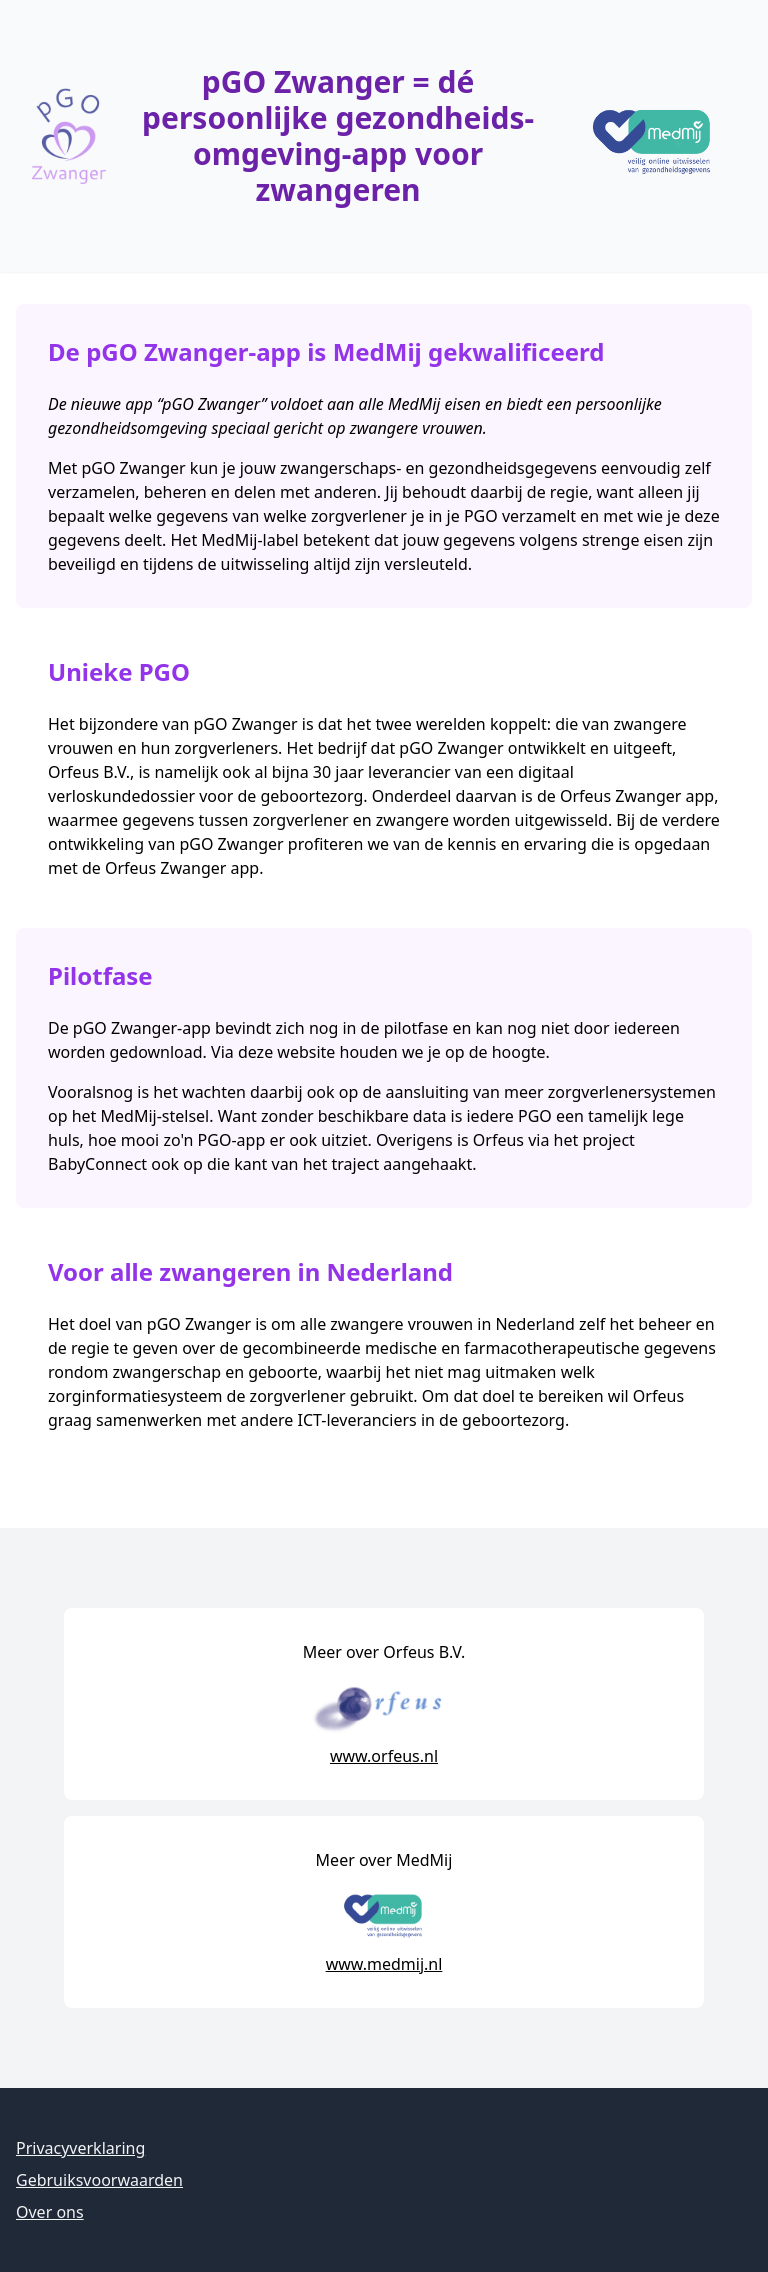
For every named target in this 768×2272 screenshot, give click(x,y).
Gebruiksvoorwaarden (99, 2180)
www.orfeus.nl (384, 1756)
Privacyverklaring (80, 2148)
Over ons (50, 2212)
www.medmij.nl (384, 1964)
